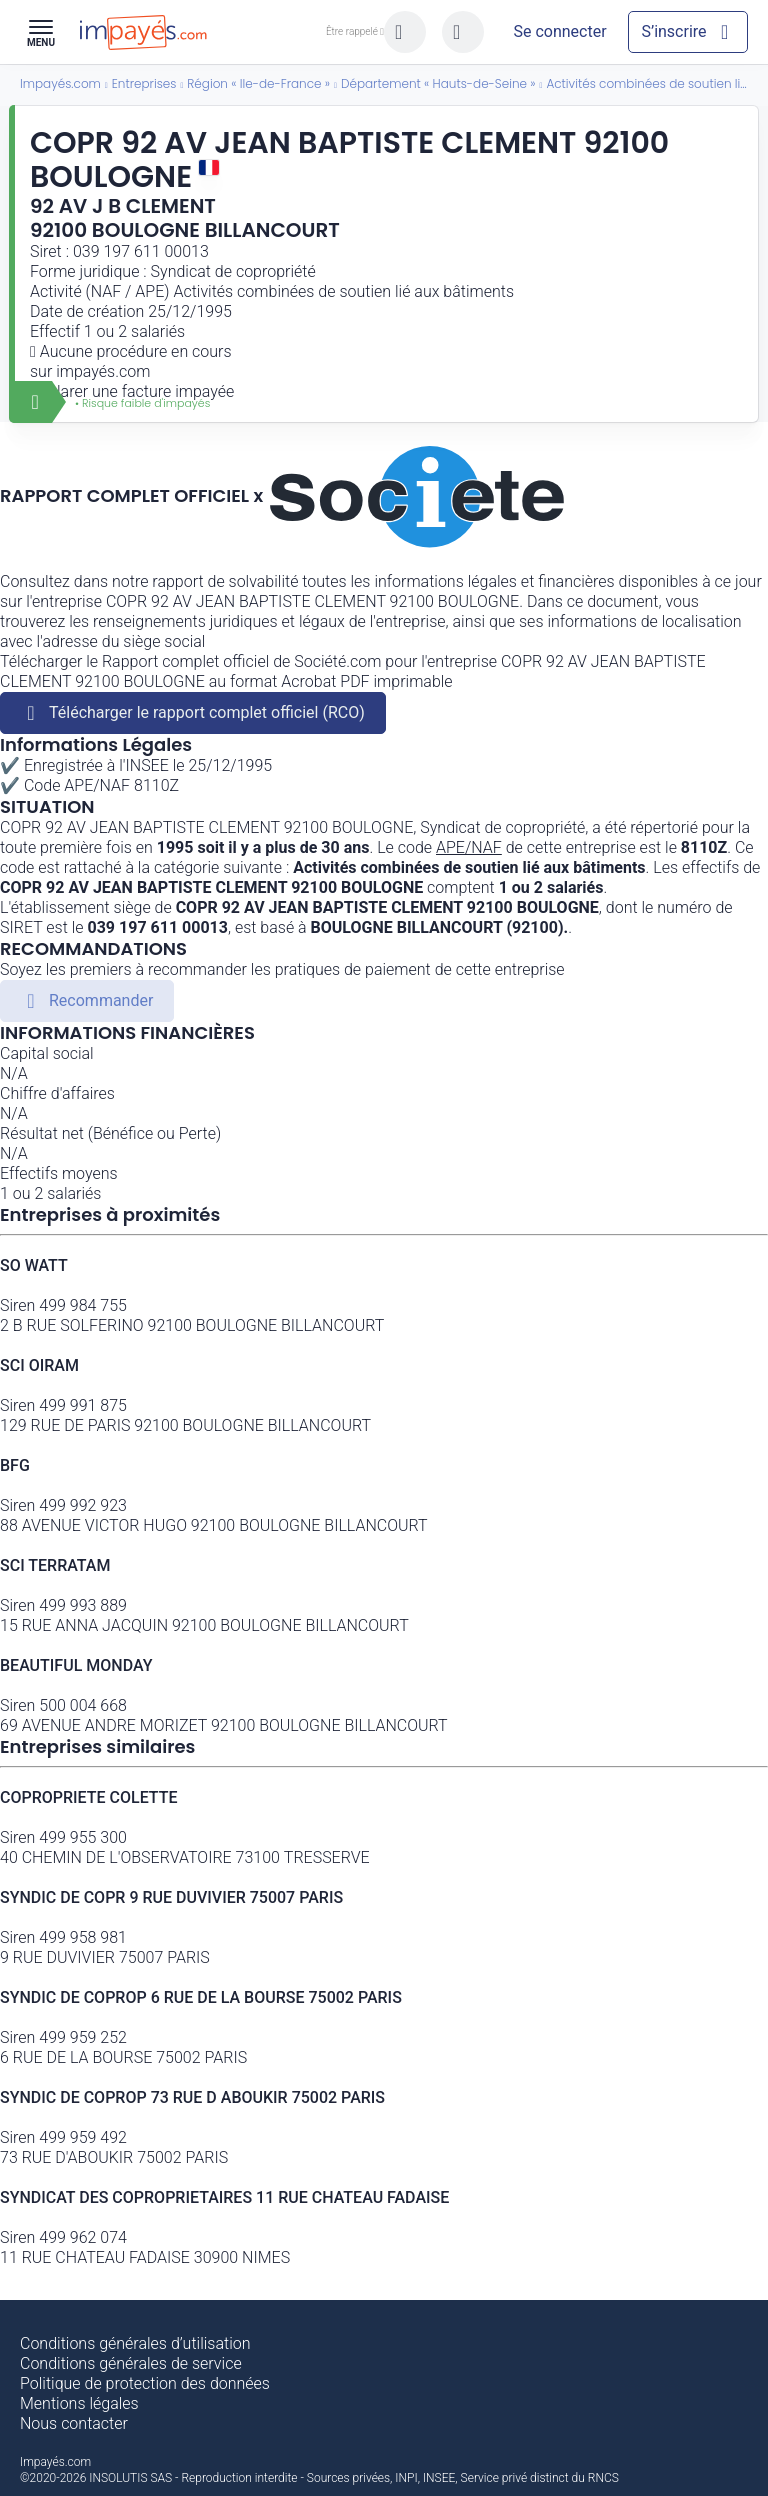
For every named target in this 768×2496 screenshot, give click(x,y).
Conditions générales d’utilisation (135, 2343)
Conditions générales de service (131, 2363)
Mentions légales (79, 2403)
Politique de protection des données (145, 2383)
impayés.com (103, 371)
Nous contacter (74, 2423)
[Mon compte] (560, 32)
